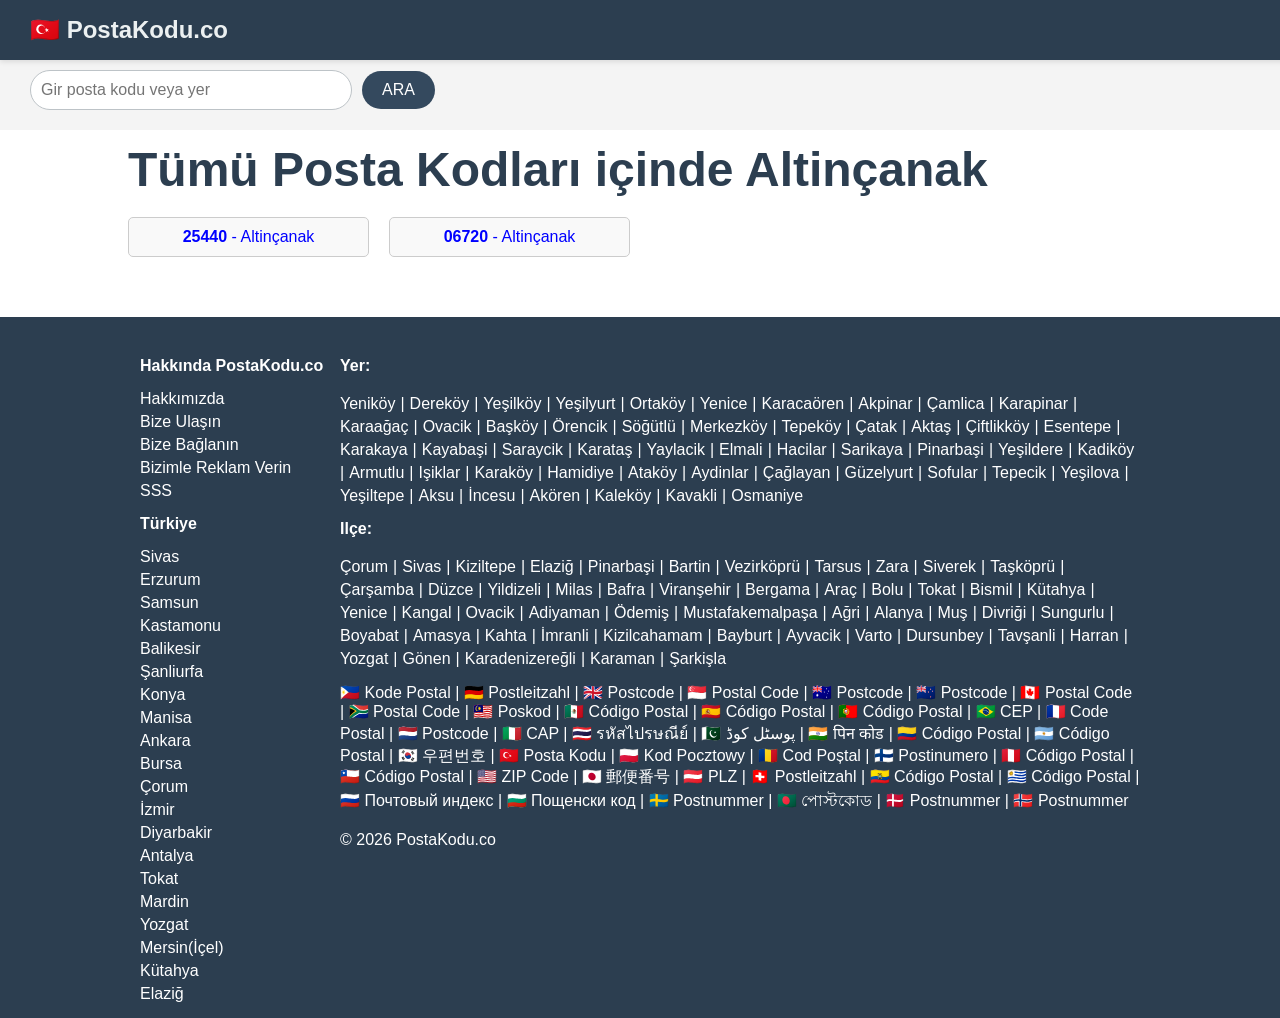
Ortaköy (658, 403)
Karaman (622, 658)
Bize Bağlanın (189, 444)
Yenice (723, 403)
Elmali (741, 449)
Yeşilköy (512, 403)
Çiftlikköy (997, 426)
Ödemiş (641, 612)
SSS (156, 490)
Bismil (991, 589)
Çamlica (956, 403)
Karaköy (503, 472)
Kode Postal (407, 692)
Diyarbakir (176, 832)
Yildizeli (514, 589)
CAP (542, 733)
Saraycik (532, 449)
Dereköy (440, 403)
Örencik (579, 426)
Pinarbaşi (950, 449)
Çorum (164, 786)
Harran (1094, 635)
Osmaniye (767, 495)
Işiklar (439, 472)
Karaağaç (374, 426)
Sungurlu (1072, 612)
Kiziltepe (485, 566)
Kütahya (169, 970)
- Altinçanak (249, 236)
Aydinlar (720, 472)
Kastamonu (180, 625)
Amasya (442, 635)
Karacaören (802, 403)
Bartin (690, 566)
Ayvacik (813, 635)
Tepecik (1019, 472)
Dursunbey (944, 635)
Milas (573, 589)
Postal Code (755, 692)
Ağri (846, 612)
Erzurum (170, 579)
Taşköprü (1022, 566)
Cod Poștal (822, 755)
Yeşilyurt (586, 403)
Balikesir (170, 648)
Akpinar (885, 403)
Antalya (166, 855)
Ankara (165, 740)
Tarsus (837, 566)
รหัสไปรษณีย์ (642, 733)
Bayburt (744, 635)
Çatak (876, 426)
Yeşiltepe (372, 495)
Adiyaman (564, 612)
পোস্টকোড (836, 800)
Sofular (952, 472)
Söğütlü (649, 426)
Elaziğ (162, 993)
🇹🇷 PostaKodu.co (129, 29)
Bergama (777, 589)
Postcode (641, 692)
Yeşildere (1030, 449)
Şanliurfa (171, 671)
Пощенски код (583, 800)
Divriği (1004, 612)
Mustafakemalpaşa (750, 612)
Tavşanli (1027, 635)
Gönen (427, 658)
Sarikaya (872, 449)
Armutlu (376, 472)
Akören (555, 495)
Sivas (159, 556)
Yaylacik (676, 449)
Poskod (524, 711)
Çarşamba (377, 589)
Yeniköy (367, 403)
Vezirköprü (763, 566)
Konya (162, 694)
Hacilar (802, 449)
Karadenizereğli (520, 658)
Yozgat (164, 924)
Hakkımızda (182, 398)
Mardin (164, 901)
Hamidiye (580, 472)
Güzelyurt (879, 472)
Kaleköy (622, 495)
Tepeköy (812, 426)
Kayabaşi (455, 449)
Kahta (506, 635)
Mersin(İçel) (182, 947)
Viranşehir (695, 589)
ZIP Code (535, 776)
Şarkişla (697, 658)
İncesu (491, 495)
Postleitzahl (529, 692)
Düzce (450, 589)
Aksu (437, 495)
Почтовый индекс (428, 800)
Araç (840, 589)
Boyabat (369, 635)
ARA (398, 89)
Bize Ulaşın (180, 421)
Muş (952, 612)
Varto (873, 635)
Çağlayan (797, 472)
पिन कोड (858, 733)
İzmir (157, 809)
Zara (892, 566)
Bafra (626, 589)
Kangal (427, 612)
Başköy (512, 426)
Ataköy (652, 472)
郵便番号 (638, 776)
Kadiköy (1105, 449)
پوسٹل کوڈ (760, 733)
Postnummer (718, 800)
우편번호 (454, 755)
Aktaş (931, 426)
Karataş (604, 449)
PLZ (722, 776)
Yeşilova (1089, 472)
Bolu (887, 589)
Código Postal (639, 711)
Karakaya (374, 449)
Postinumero (943, 755)
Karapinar (1033, 403)
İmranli (565, 635)
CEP (1016, 711)
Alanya (898, 612)
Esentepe (1078, 426)
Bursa (161, 763)
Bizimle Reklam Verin (215, 467)
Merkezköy (728, 426)
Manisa (166, 717)
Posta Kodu (564, 755)
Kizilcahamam (653, 635)
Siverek (949, 566)
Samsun (169, 602)
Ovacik (447, 426)
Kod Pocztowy (694, 755)
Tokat (159, 878)
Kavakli (691, 495)
